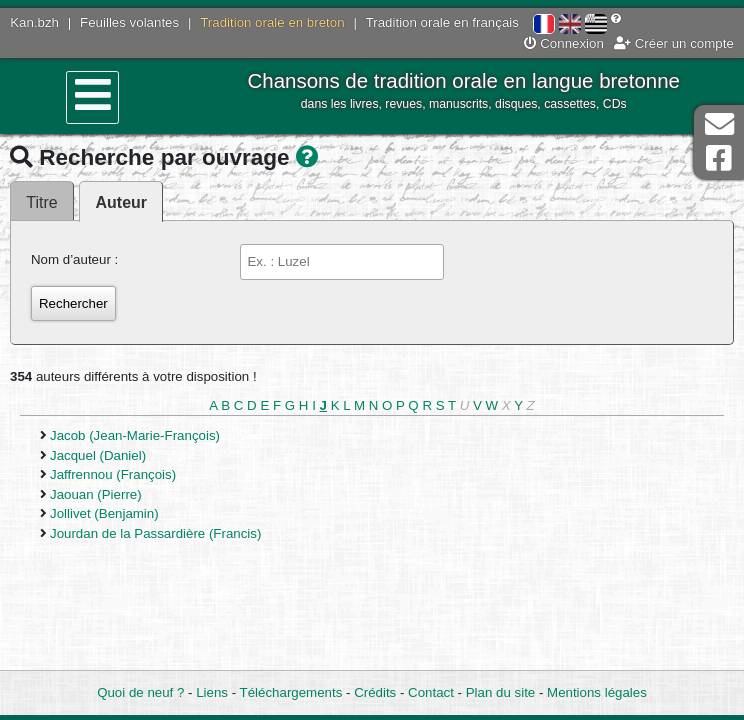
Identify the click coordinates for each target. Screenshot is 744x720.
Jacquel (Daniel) (98, 455)
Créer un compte (674, 43)
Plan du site (500, 692)
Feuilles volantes (129, 22)
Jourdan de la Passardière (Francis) (155, 533)
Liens (212, 692)
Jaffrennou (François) (113, 474)
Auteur (121, 202)
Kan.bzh (34, 22)
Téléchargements (291, 692)
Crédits (375, 692)
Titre (41, 202)
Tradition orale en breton (272, 22)
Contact (431, 692)
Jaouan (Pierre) (96, 494)
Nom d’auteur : (74, 259)
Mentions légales (597, 692)
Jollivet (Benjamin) (104, 513)
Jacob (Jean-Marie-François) (135, 435)
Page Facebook (719, 158)
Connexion (564, 43)
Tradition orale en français (442, 22)
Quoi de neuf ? (140, 692)
